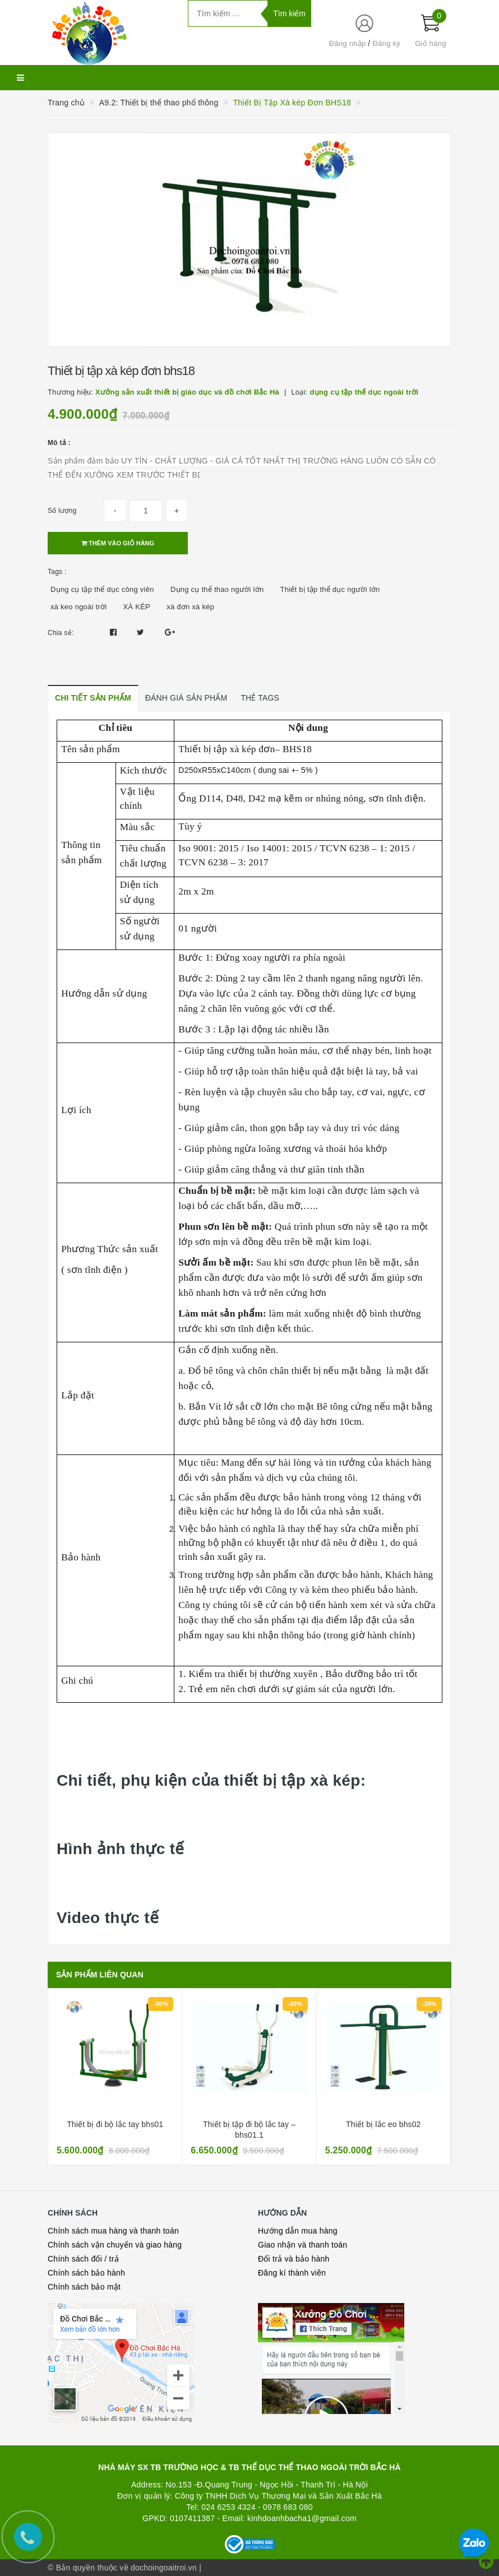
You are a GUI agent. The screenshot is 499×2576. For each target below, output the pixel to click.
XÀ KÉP (136, 607)
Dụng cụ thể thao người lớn (217, 589)
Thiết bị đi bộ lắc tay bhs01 (115, 2124)
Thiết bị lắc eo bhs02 (383, 2124)
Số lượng (62, 511)
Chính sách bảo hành (86, 2272)
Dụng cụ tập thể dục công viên (102, 589)
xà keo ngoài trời (78, 607)
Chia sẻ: (60, 633)
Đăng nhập (347, 43)
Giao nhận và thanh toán (302, 2244)
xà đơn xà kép (190, 607)
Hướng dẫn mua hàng (298, 2230)
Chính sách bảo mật (84, 2286)
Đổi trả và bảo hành (294, 2258)
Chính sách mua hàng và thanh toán (113, 2230)
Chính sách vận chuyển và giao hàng (115, 2244)
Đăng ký (386, 43)
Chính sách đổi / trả (83, 2258)
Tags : (57, 572)
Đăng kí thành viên (292, 2272)
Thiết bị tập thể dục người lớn (330, 589)
